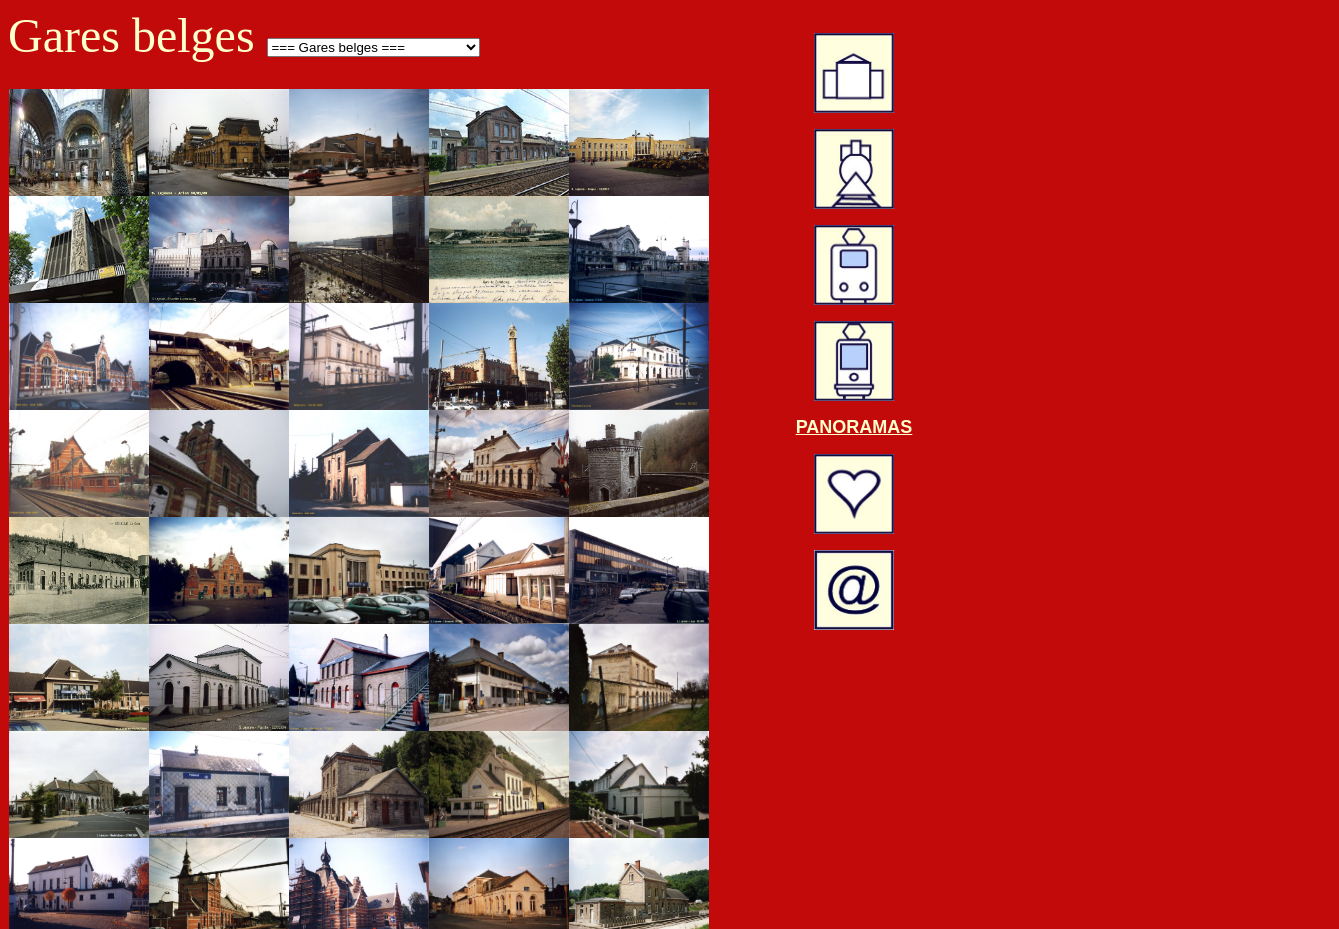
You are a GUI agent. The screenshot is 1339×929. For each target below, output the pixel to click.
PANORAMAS (854, 427)
